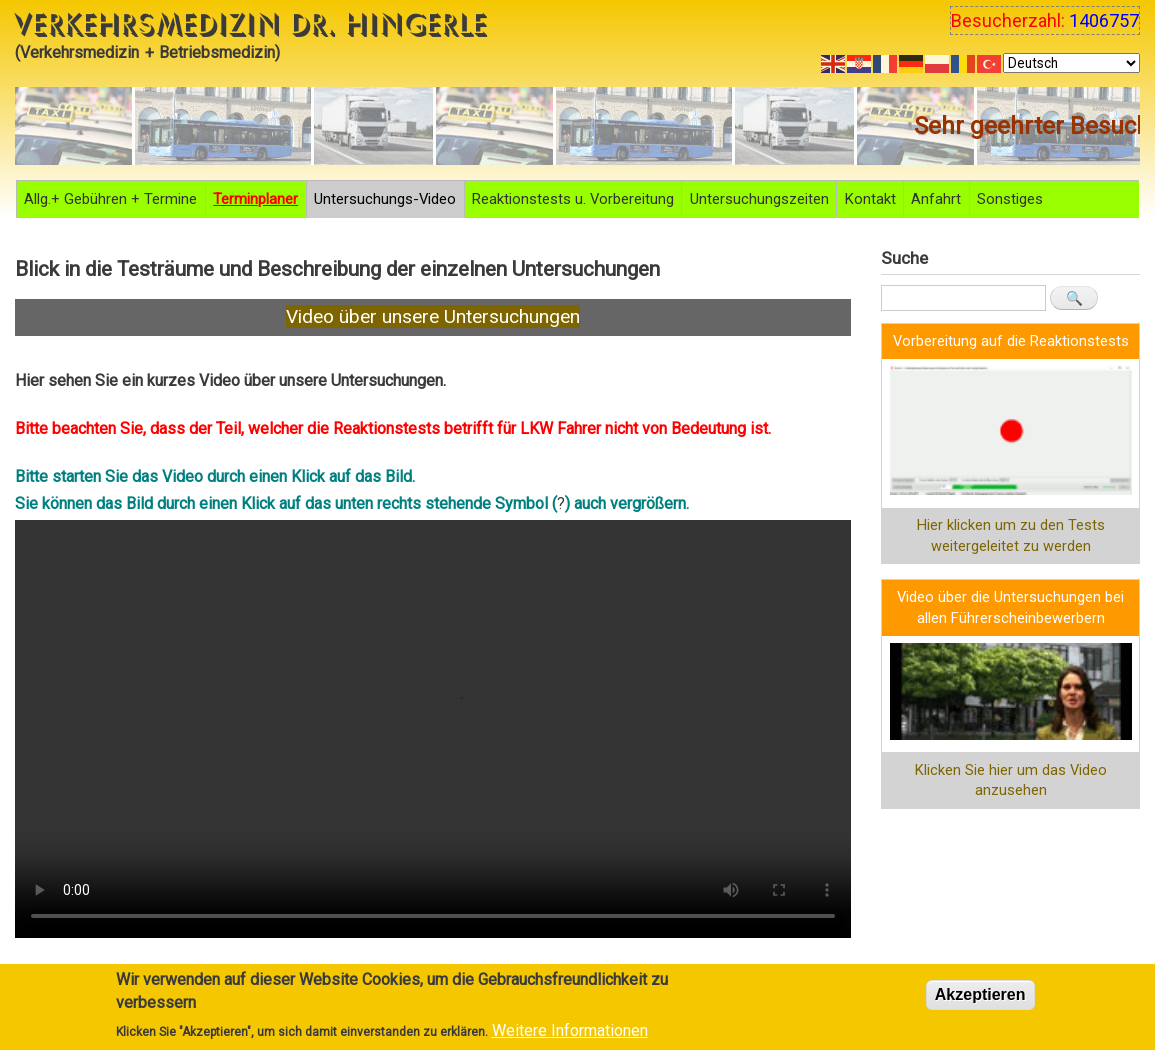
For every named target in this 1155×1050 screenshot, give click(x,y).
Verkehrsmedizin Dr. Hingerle (251, 25)
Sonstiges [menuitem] (1010, 199)
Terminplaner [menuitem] (255, 199)
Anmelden (929, 837)
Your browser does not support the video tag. (433, 729)
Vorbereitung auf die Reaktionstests (1011, 341)
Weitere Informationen (570, 1030)
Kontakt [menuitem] (870, 199)
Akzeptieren (980, 994)
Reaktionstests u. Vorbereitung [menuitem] (573, 199)
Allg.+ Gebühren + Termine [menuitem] (110, 199)
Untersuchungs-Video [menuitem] (385, 199)
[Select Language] (1071, 63)
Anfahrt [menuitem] (936, 199)
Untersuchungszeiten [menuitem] (759, 199)
